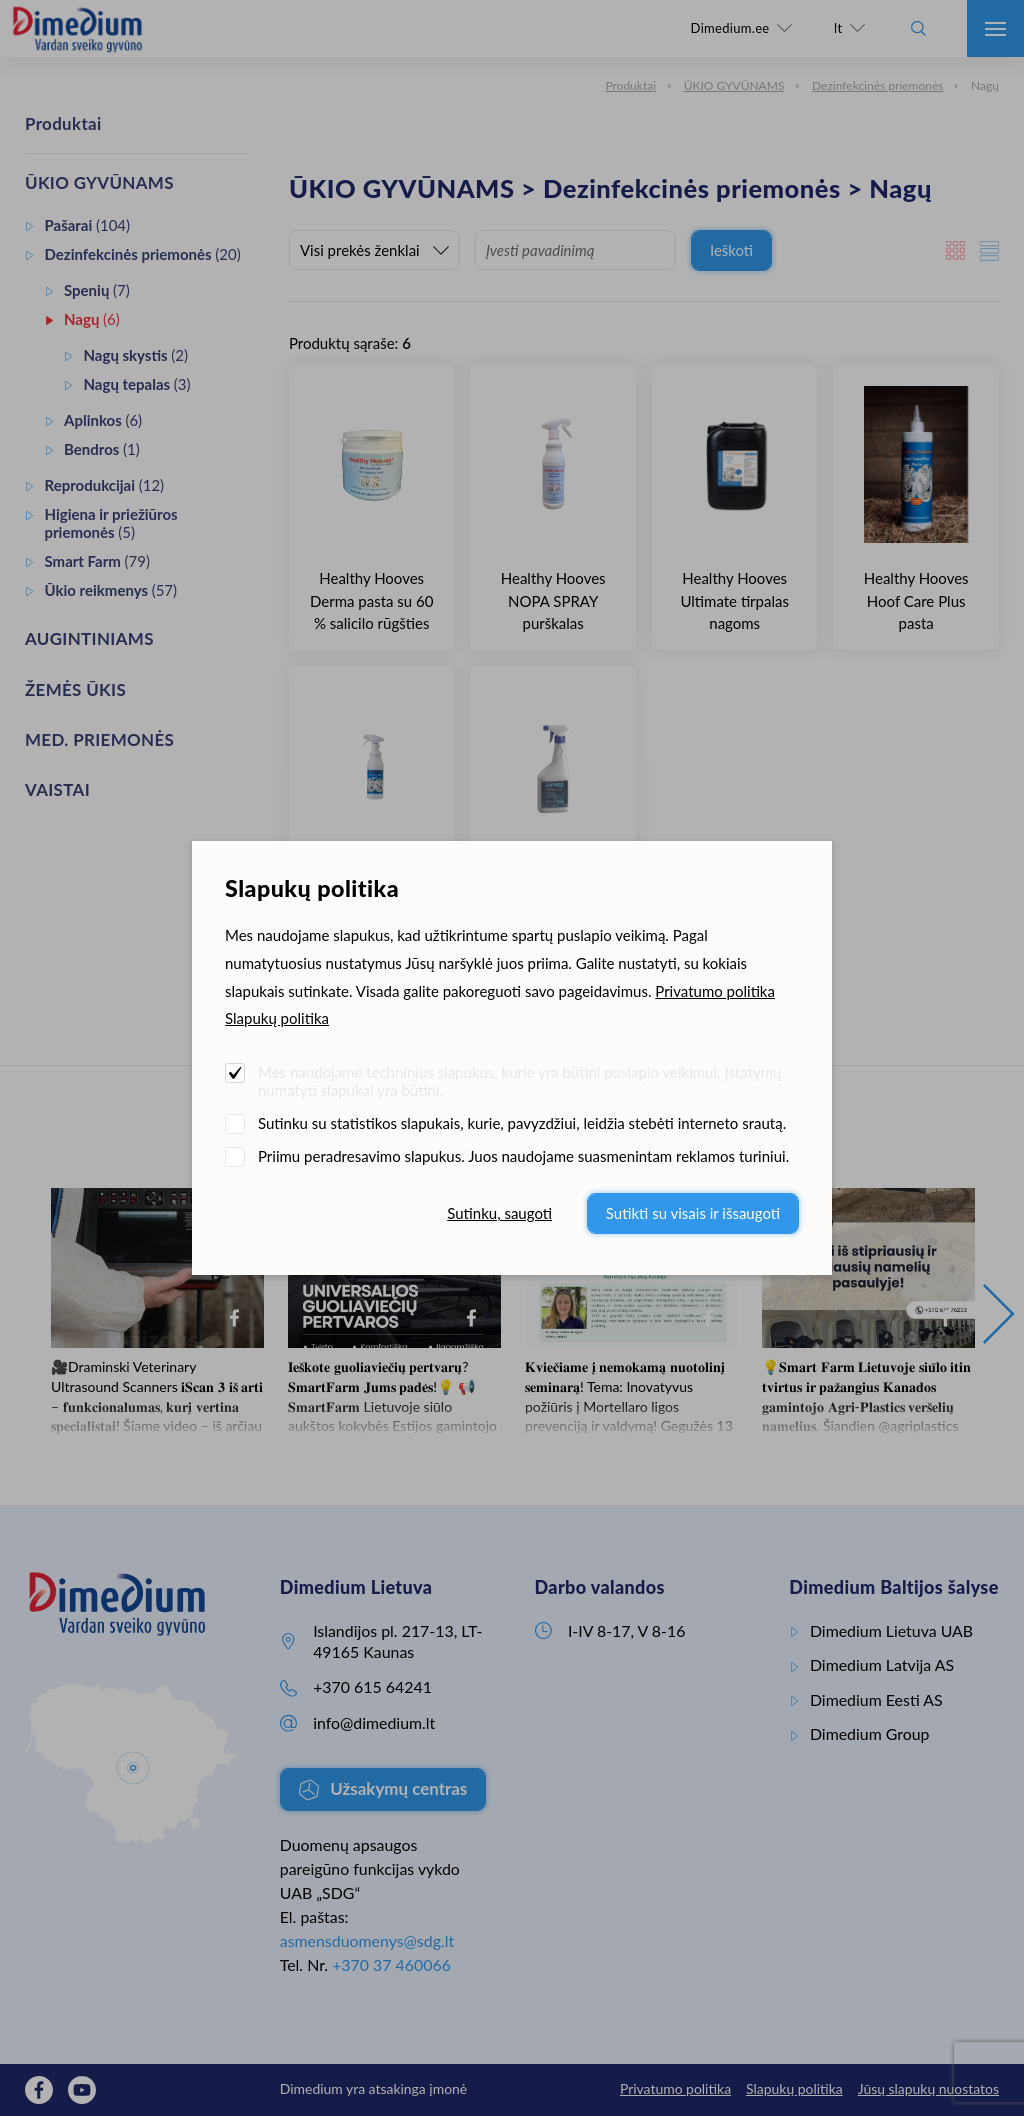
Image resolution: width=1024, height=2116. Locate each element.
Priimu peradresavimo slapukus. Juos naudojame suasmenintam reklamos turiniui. (523, 1156)
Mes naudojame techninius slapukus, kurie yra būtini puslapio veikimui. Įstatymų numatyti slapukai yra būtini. (519, 1081)
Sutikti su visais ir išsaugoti (693, 1213)
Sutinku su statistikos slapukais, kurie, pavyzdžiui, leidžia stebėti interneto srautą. (522, 1123)
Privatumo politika (715, 991)
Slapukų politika (277, 1018)
